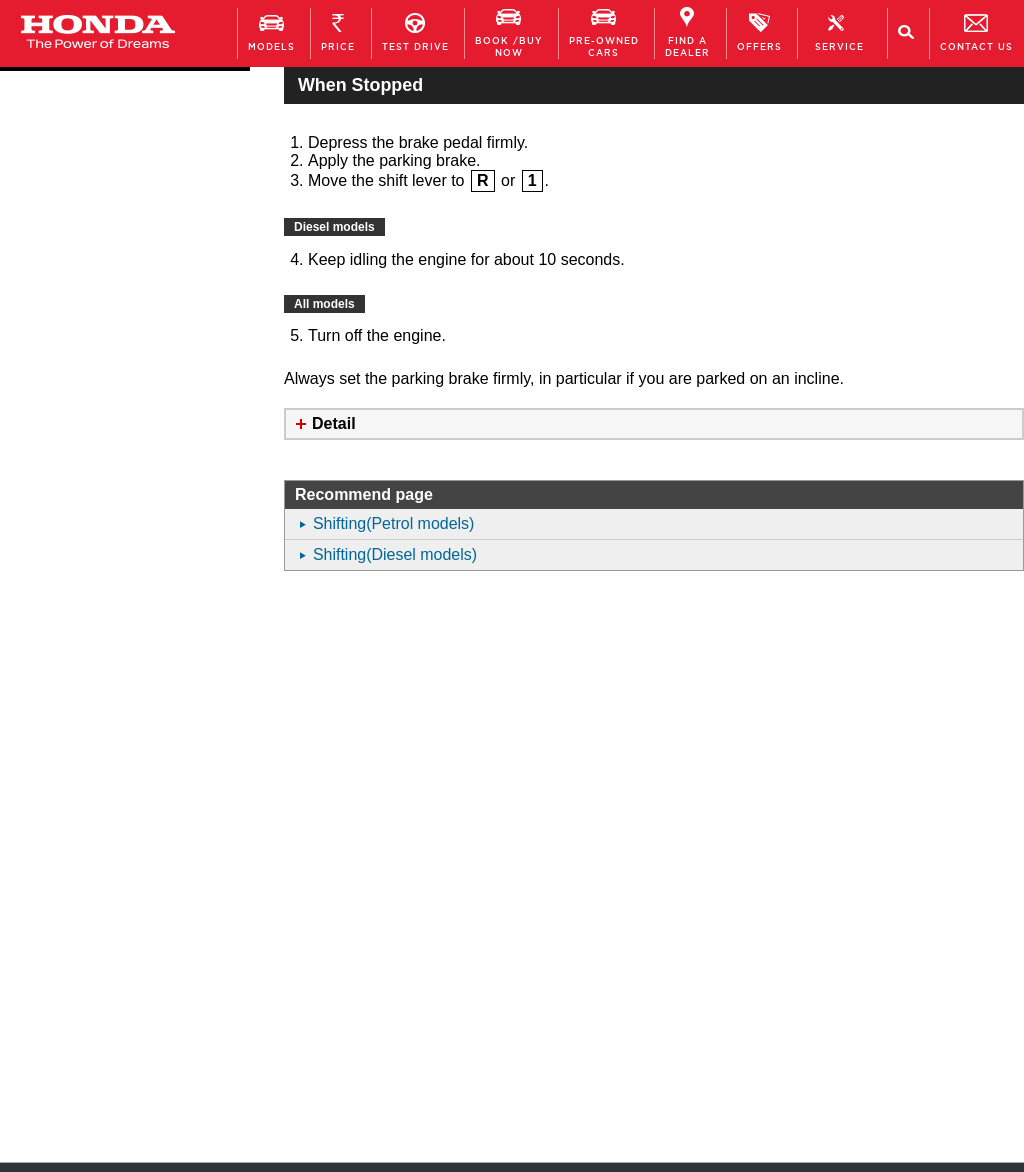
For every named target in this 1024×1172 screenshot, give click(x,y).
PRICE (338, 32)
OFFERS (759, 32)
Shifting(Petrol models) (394, 523)
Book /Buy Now (508, 32)
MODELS (271, 32)
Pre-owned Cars (604, 32)
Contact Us (976, 32)
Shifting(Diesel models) (395, 554)
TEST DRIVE (415, 32)
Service (839, 32)
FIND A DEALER (687, 32)
